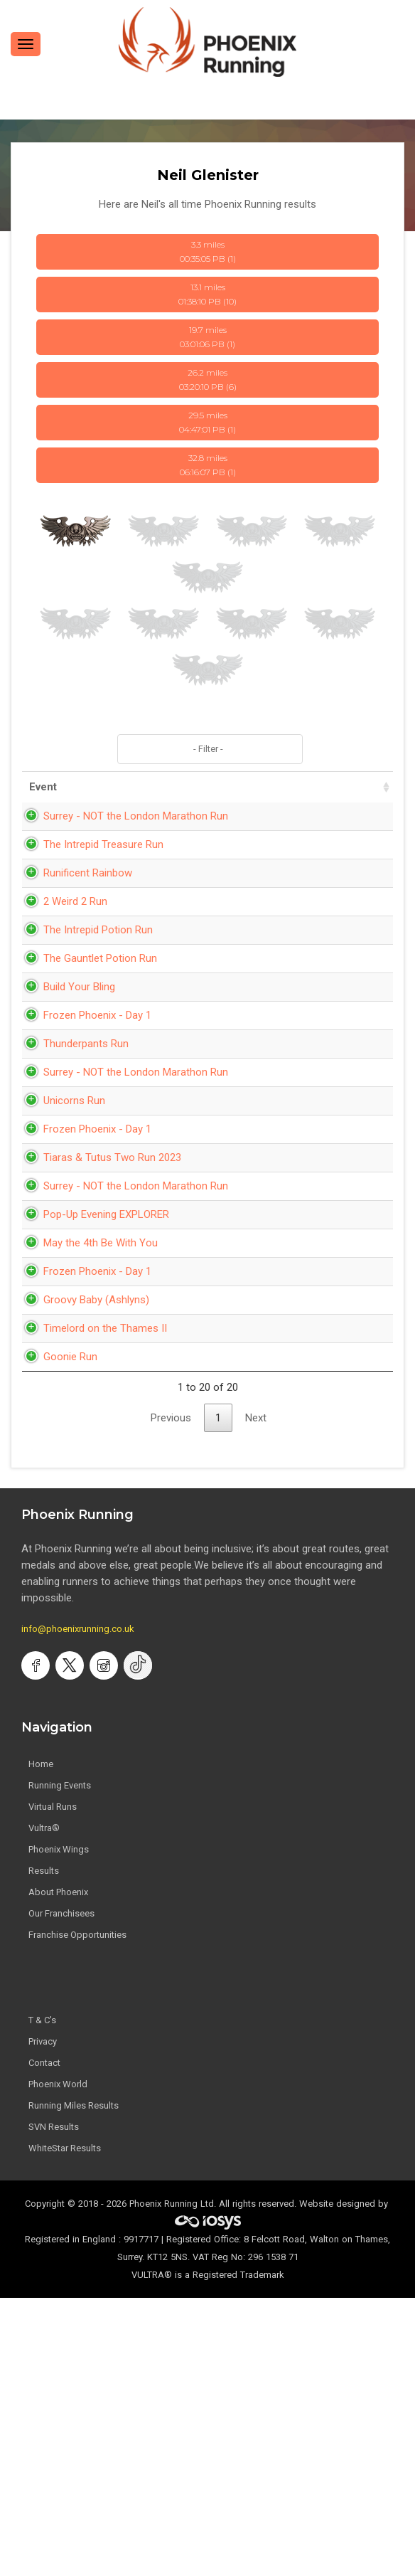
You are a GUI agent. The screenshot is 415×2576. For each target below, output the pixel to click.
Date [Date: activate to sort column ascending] (156, 786)
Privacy (42, 2319)
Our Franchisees (61, 2191)
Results (43, 2148)
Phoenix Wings (58, 2127)
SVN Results (53, 2405)
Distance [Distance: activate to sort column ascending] (269, 786)
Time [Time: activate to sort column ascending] (211, 786)
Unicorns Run (60, 1231)
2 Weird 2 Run (61, 950)
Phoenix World (57, 2362)
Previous (171, 1696)
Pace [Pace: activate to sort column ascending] (327, 786)
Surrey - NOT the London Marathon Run (70, 832)
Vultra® (44, 2106)
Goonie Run (56, 1634)
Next (255, 1696)
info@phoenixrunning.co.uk (77, 1907)
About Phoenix (58, 2170)
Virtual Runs (52, 2084)
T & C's (42, 2298)
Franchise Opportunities (77, 2212)
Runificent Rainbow (73, 922)
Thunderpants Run (71, 1141)
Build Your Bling (65, 1068)
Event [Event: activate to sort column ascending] (43, 786)
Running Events (59, 2063)
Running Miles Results (73, 2383)
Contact (44, 2341)
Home (40, 2042)
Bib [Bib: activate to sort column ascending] (372, 786)
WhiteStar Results (64, 2426)
